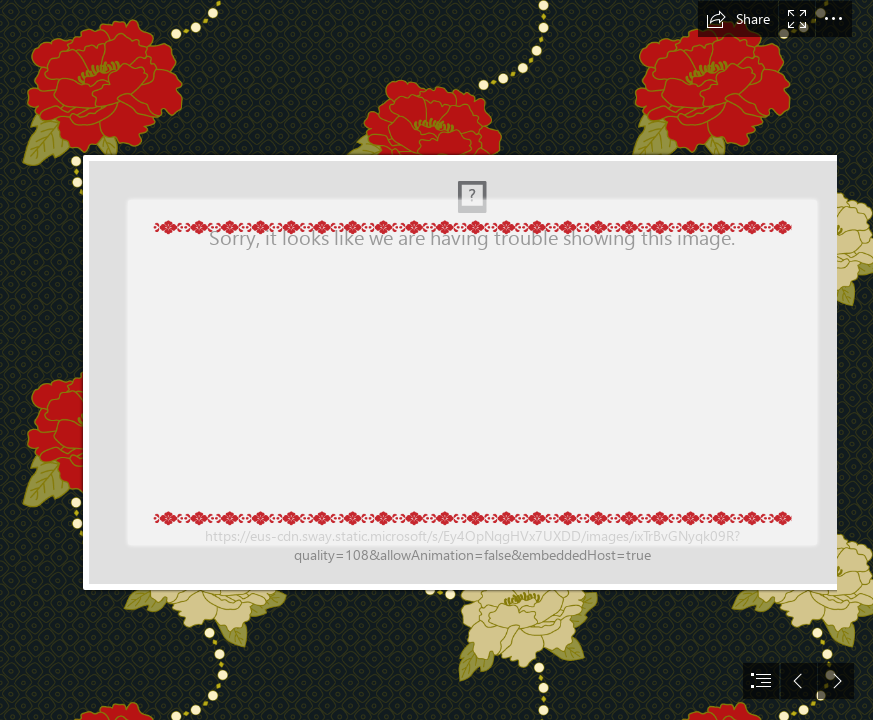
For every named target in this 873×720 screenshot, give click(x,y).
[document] (436, 360)
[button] (738, 19)
